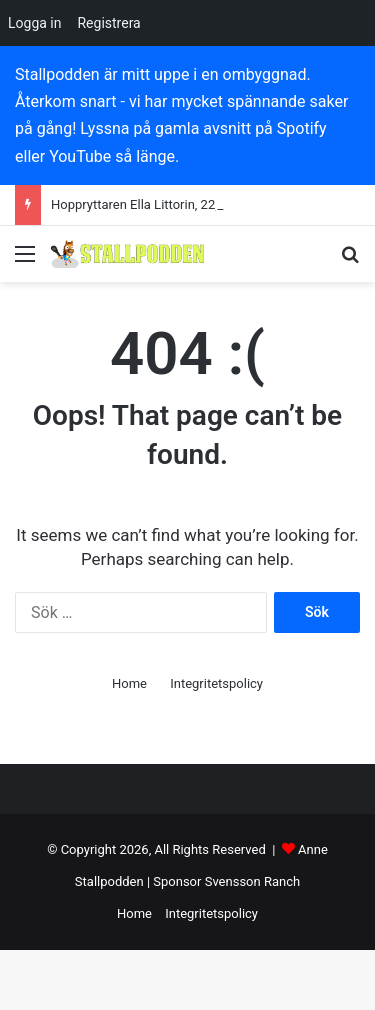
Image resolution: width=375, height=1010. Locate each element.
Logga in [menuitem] (34, 23)
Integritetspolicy (216, 683)
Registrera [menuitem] (108, 23)
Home (129, 683)
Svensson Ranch (252, 881)
